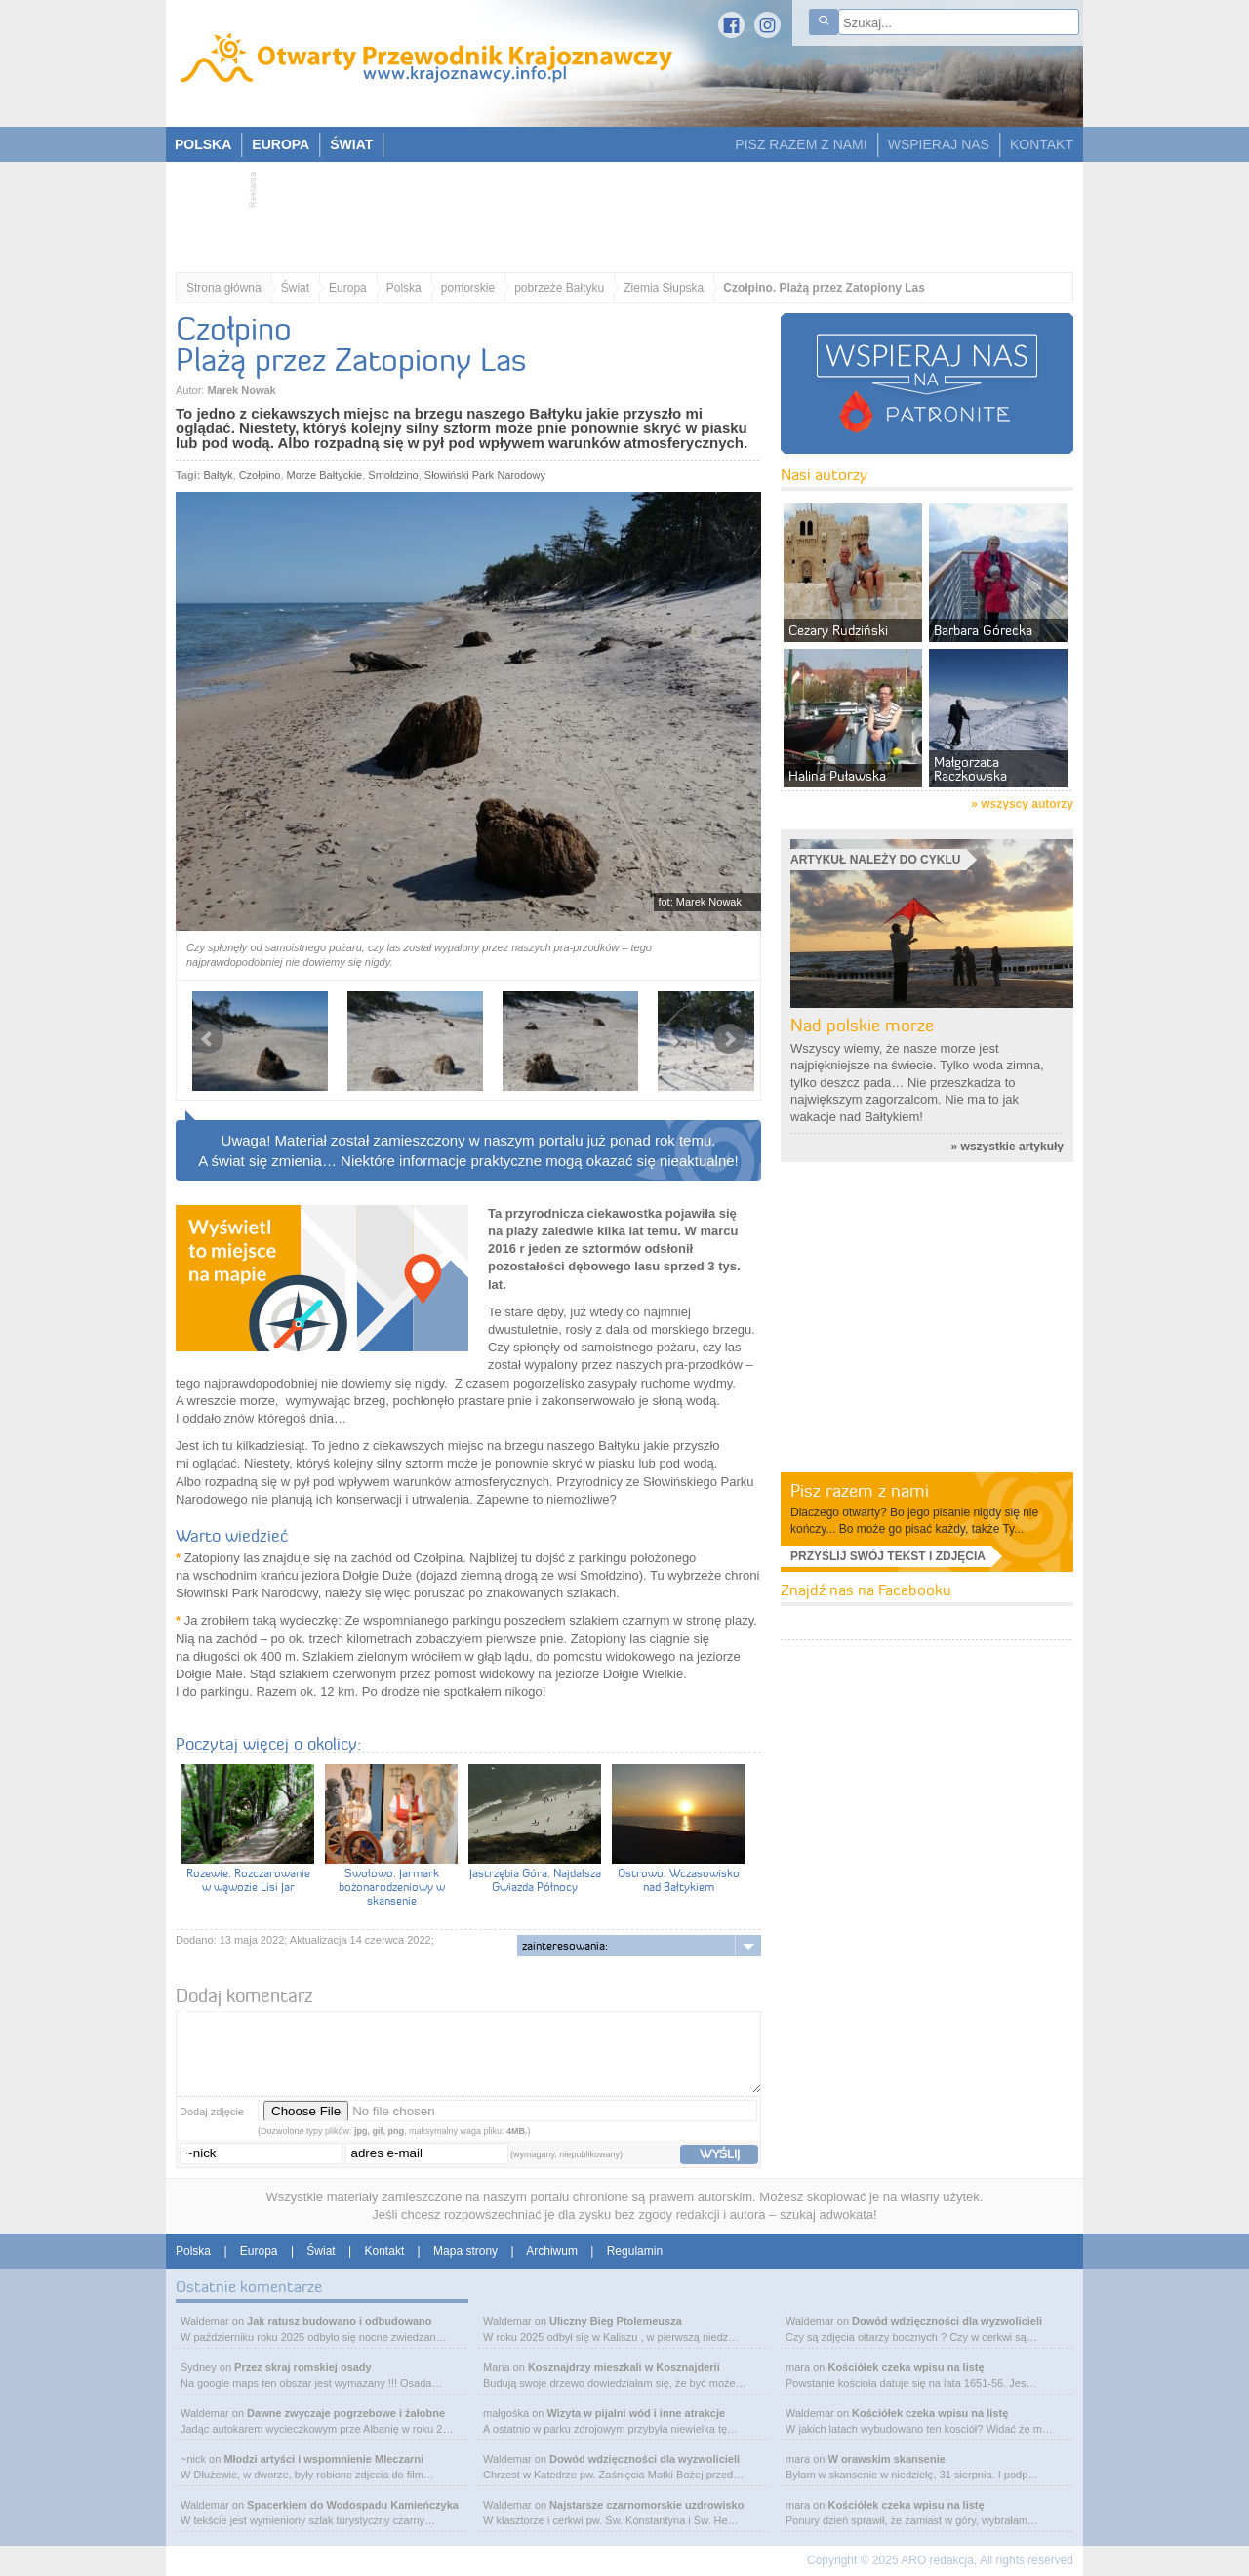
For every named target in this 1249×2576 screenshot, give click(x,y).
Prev (207, 1039)
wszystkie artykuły (1012, 1146)
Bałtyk (218, 475)
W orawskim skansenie (886, 2459)
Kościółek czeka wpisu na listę (905, 2367)
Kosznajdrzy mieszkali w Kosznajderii (624, 2367)
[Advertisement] (615, 211)
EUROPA (280, 144)
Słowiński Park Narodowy (484, 475)
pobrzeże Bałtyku (559, 288)
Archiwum (552, 2251)
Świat (295, 288)
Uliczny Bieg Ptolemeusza (615, 2321)
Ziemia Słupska (664, 288)
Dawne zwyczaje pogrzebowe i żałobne (346, 2413)
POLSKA (203, 144)
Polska (404, 288)
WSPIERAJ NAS (938, 144)
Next (729, 1039)
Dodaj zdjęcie (212, 2111)
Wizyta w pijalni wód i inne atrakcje (635, 2413)
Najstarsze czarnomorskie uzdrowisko (646, 2505)
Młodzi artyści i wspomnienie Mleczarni (323, 2459)
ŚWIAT (351, 144)
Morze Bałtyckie (325, 475)
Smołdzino (393, 475)
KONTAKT (1041, 144)
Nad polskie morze (862, 1025)
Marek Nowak (241, 390)
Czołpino (260, 475)
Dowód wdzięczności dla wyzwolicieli (644, 2459)
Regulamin (635, 2251)
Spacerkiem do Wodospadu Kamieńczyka (353, 2505)
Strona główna (224, 288)
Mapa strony (465, 2251)
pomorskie (468, 288)
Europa (348, 288)
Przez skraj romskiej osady (303, 2367)
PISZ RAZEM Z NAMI (800, 144)
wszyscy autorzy (1027, 804)
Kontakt (385, 2251)
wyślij (720, 2153)
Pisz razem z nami (859, 1490)
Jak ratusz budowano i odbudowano (339, 2321)
